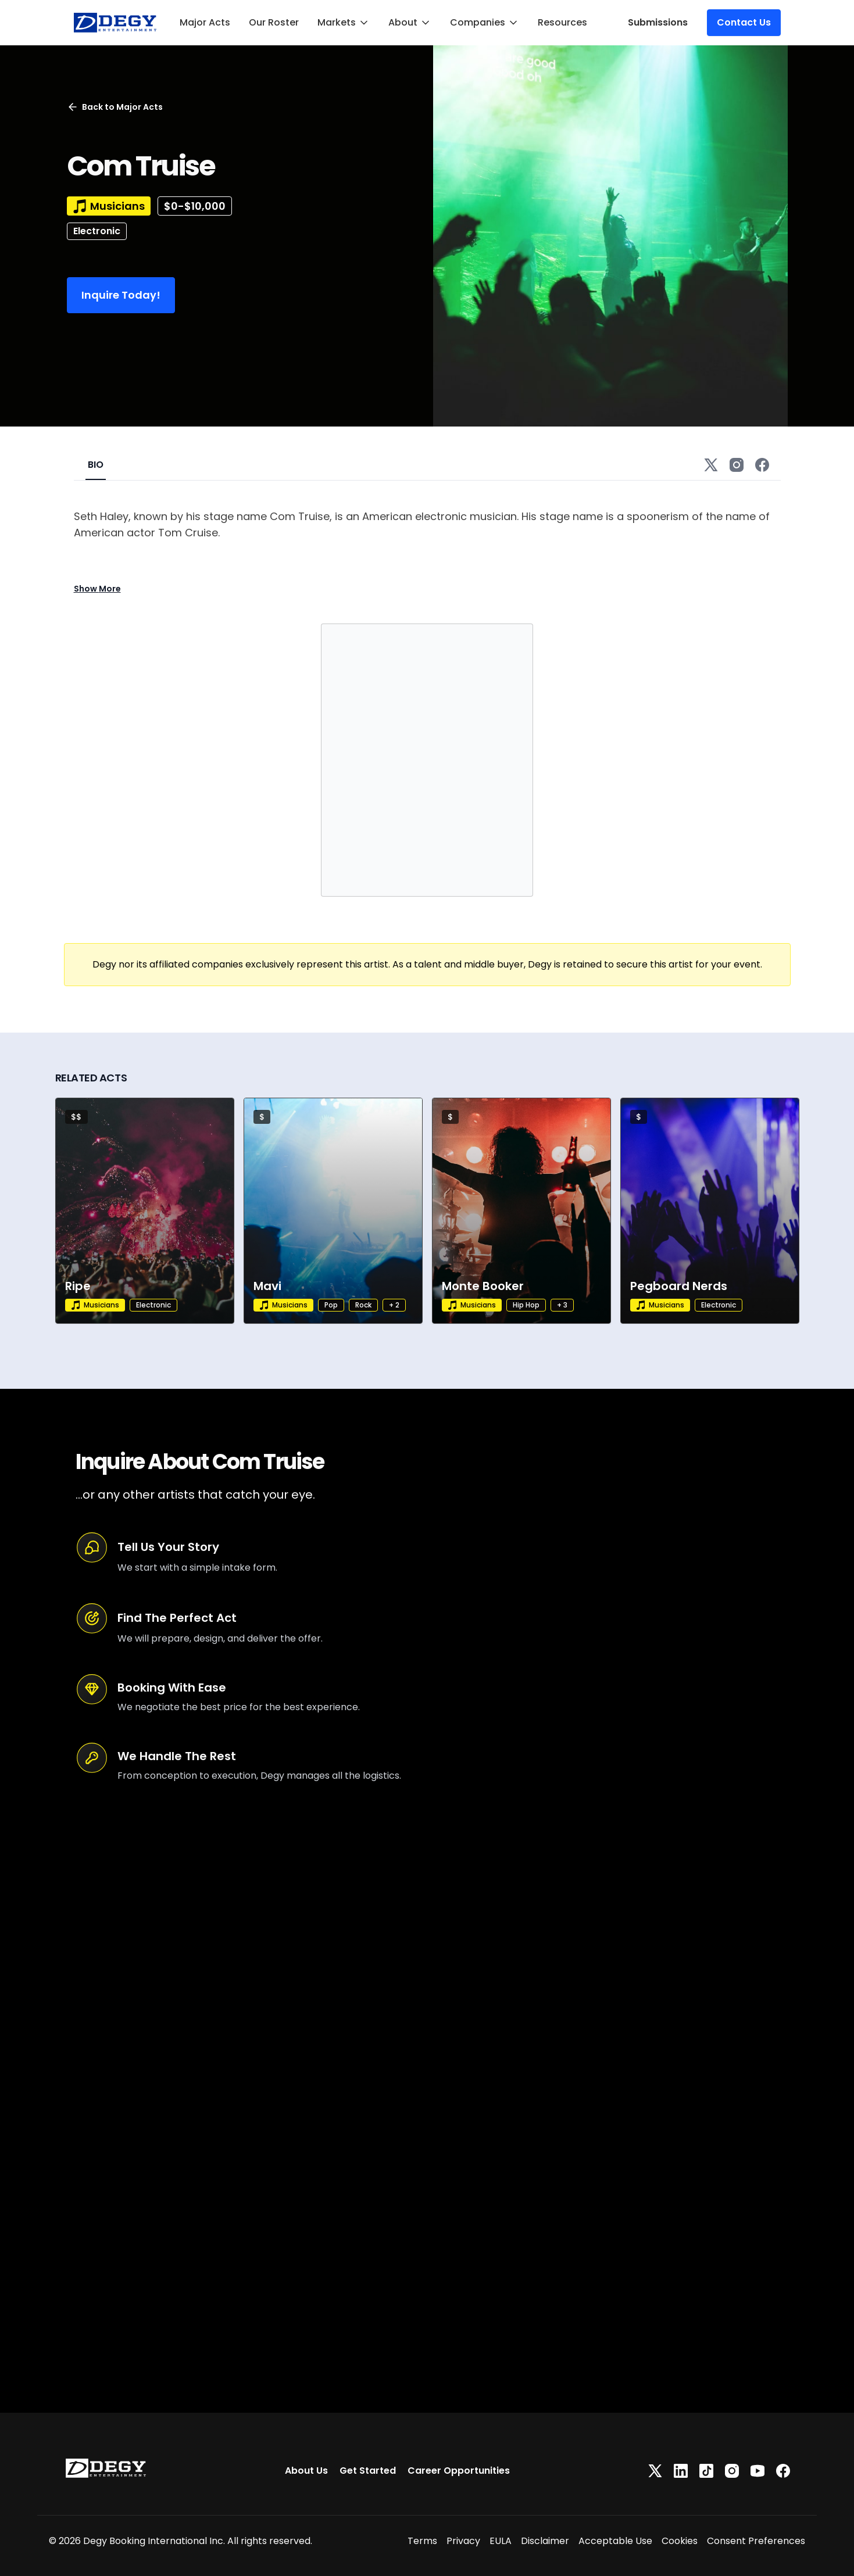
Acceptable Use (615, 2541)
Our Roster (274, 22)
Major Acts (205, 22)
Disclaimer (545, 2541)
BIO (95, 464)
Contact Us (744, 22)
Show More (97, 588)
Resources (562, 22)
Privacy (463, 2541)
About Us (306, 2470)
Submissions (658, 22)
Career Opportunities (459, 2470)
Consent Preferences (756, 2541)
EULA (500, 2541)
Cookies (680, 2541)
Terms (422, 2541)
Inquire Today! (120, 295)
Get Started (368, 2470)
